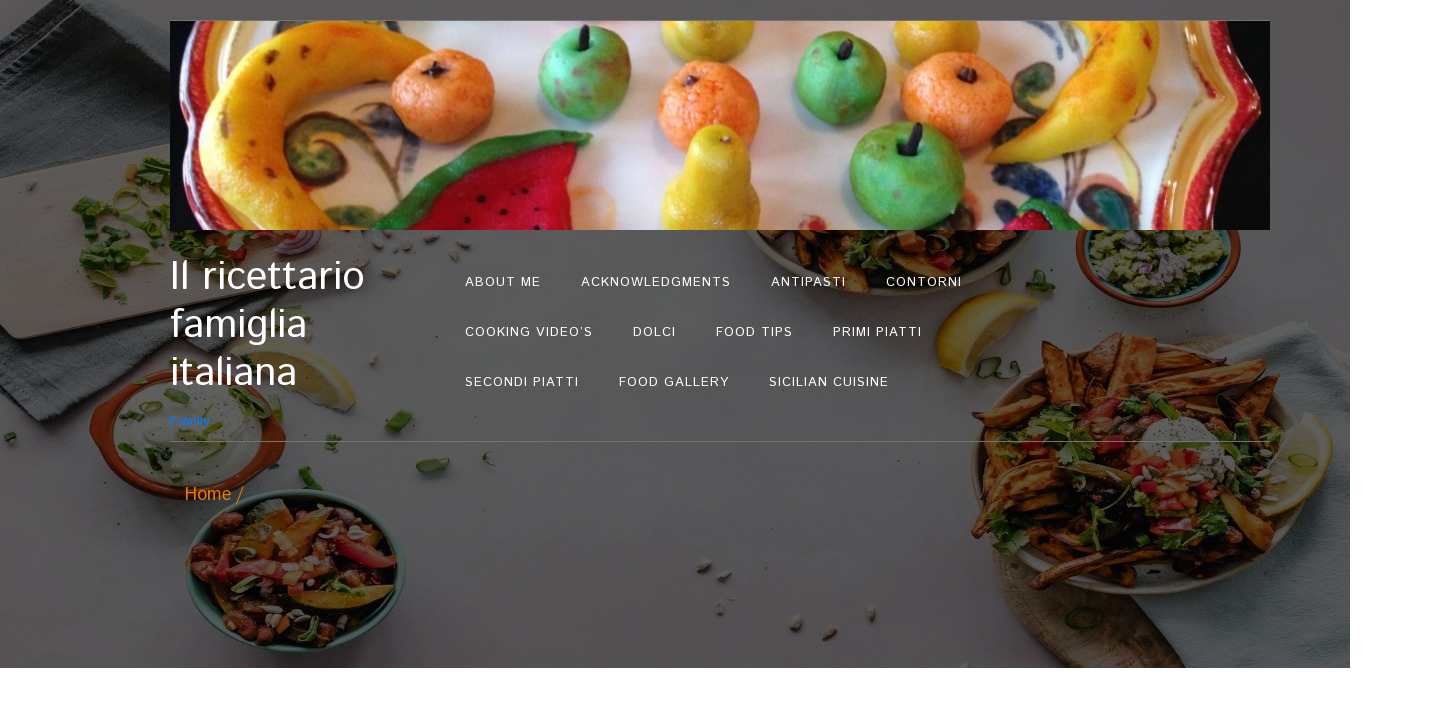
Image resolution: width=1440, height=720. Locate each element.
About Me (503, 282)
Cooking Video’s (529, 332)
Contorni (924, 282)
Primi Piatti (877, 332)
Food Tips (754, 332)
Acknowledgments (656, 282)
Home (208, 495)
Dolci (654, 332)
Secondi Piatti (522, 382)
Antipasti (808, 282)
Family (307, 342)
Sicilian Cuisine (829, 382)
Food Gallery (674, 382)
